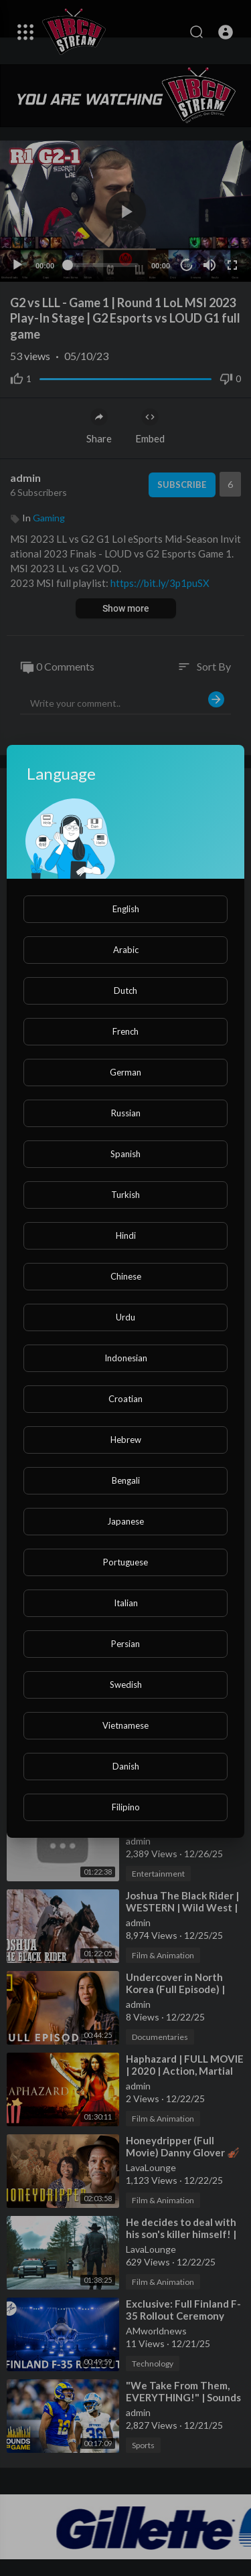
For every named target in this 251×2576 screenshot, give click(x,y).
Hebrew (125, 1439)
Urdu (125, 1317)
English (125, 909)
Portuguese (125, 1562)
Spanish (125, 1153)
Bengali (126, 1480)
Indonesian (125, 1358)
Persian (125, 1643)
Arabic (126, 949)
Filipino (126, 1807)
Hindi (126, 1235)
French (125, 1031)
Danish (125, 1766)
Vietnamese (125, 1725)
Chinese (125, 1276)
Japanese (125, 1521)
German (125, 1072)
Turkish (125, 1194)
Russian (126, 1113)
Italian (126, 1603)
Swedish (126, 1684)
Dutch (125, 990)
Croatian (125, 1398)
